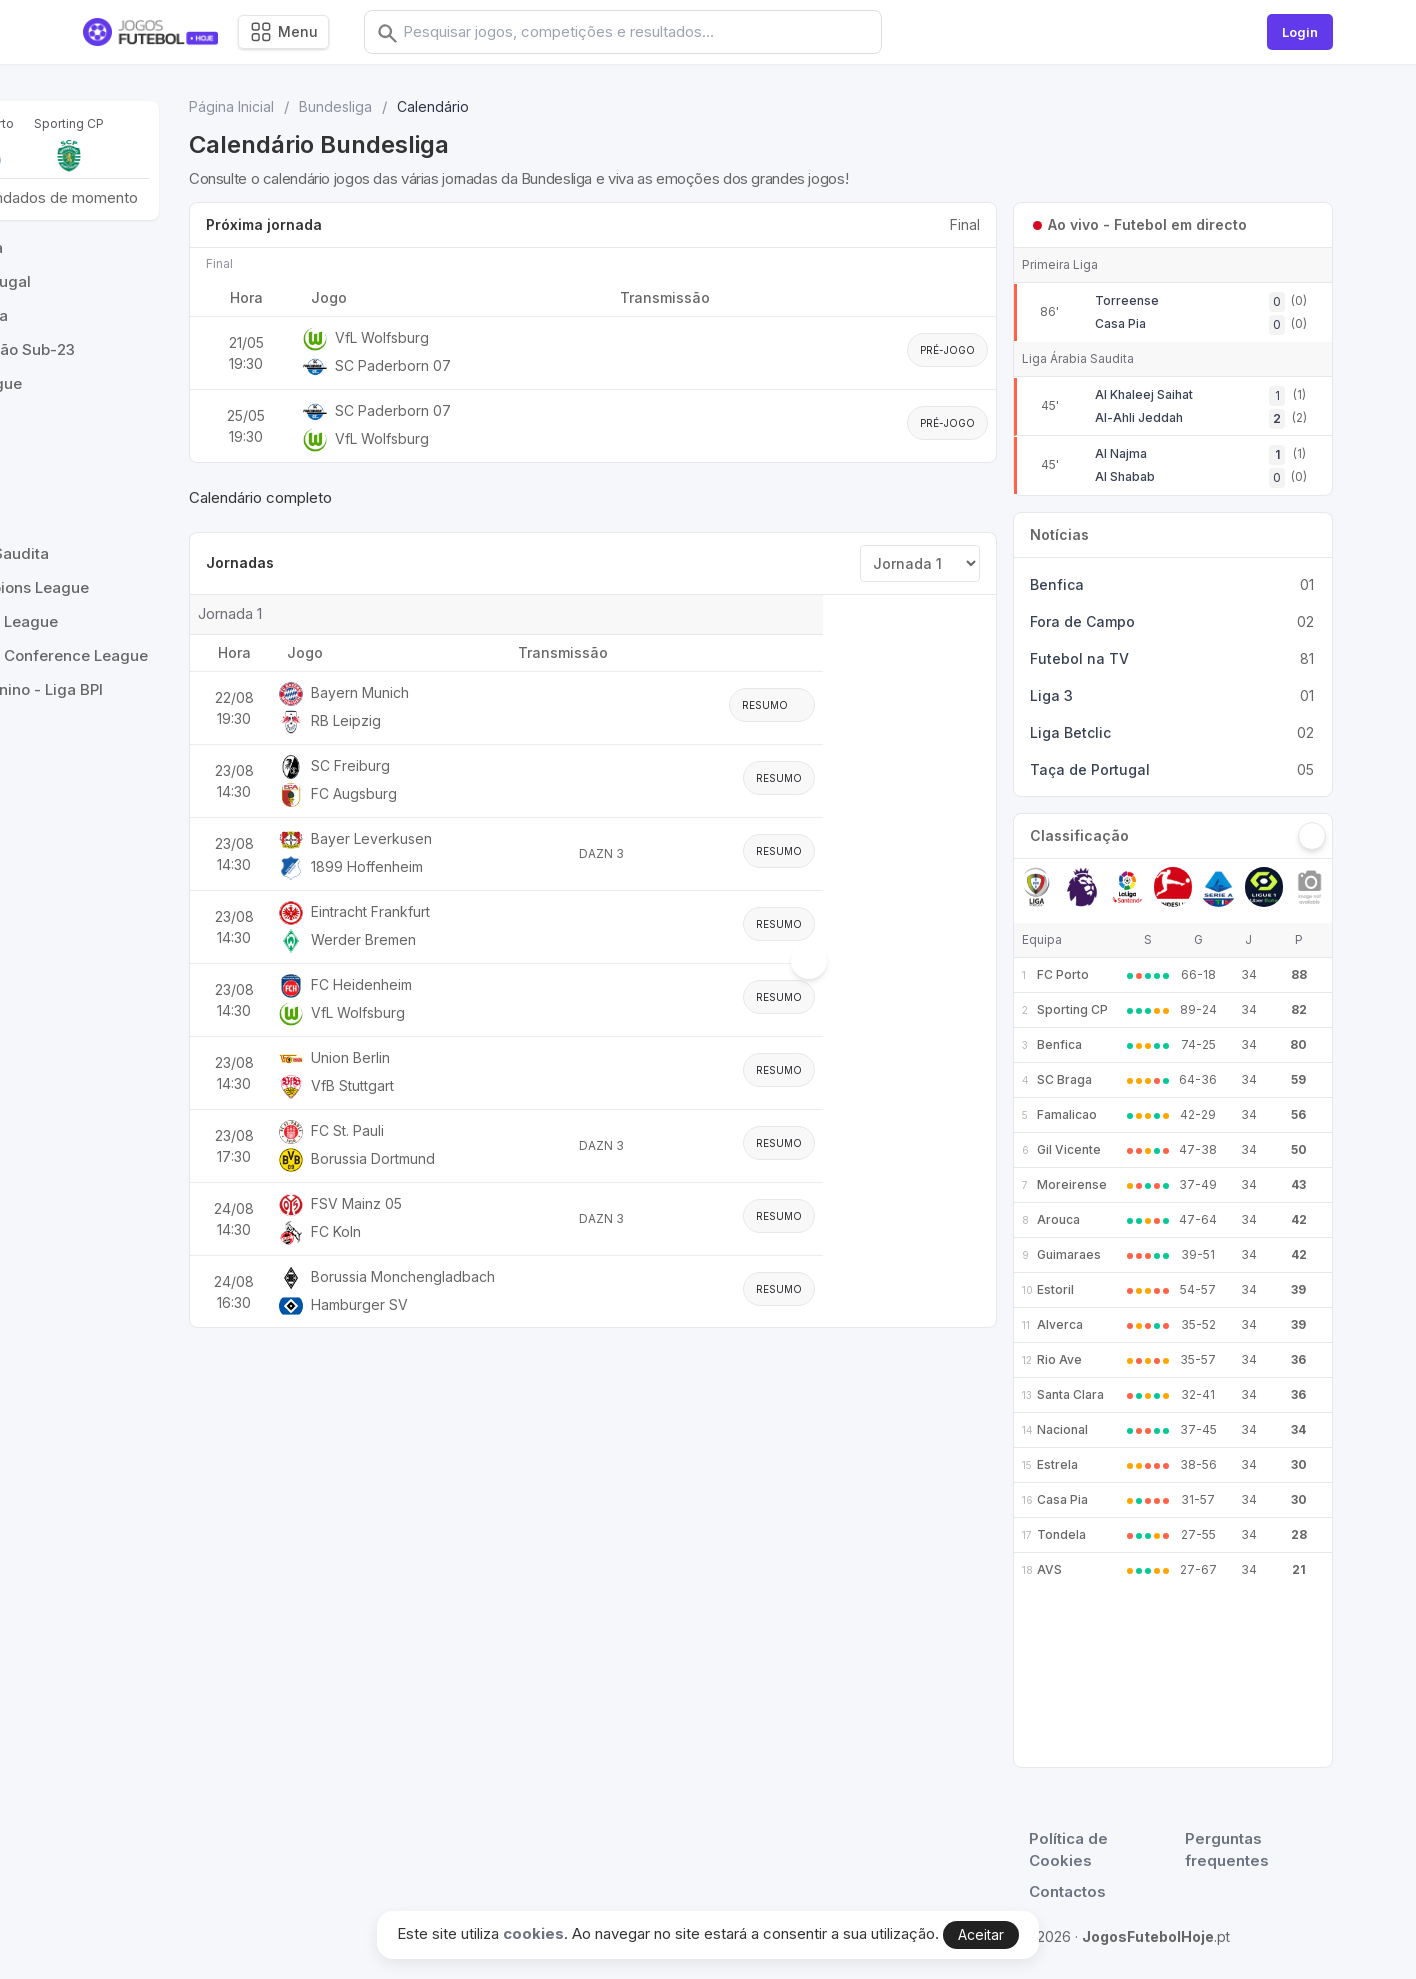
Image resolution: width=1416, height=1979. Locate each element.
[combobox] (655, 32)
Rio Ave (1059, 1359)
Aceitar (981, 1934)
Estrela (1057, 1464)
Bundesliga (508, 106)
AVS (1049, 1569)
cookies (533, 1933)
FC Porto (1063, 974)
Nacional (1062, 1429)
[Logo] (150, 32)
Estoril (1055, 1289)
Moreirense (1072, 1184)
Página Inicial (404, 106)
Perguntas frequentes (1227, 1850)
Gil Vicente (1069, 1149)
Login (1300, 32)
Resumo (938, 705)
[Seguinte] (1312, 836)
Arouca (1058, 1219)
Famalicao (1067, 1114)
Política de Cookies (1068, 1850)
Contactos (1067, 1891)
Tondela (1061, 1534)
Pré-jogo (947, 350)
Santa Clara (1070, 1394)
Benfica (1059, 1044)
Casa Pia (1062, 1499)
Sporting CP (1072, 1009)
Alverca (1060, 1324)
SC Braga (1064, 1079)
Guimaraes (1069, 1254)
